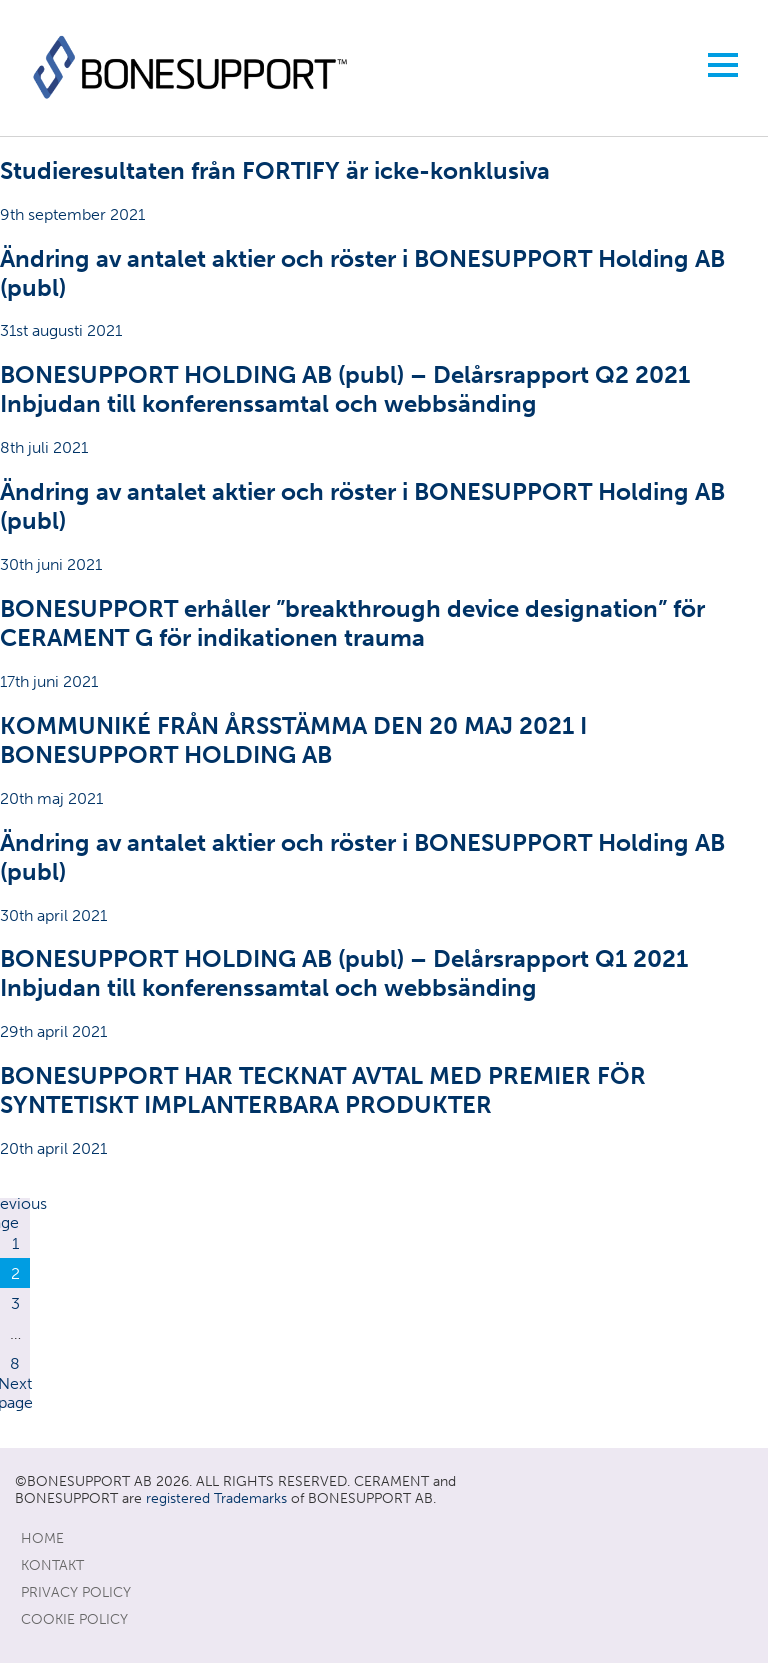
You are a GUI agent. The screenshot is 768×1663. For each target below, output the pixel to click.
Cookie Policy (74, 1619)
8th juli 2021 (384, 408)
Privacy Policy (76, 1592)
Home (42, 1538)
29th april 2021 (384, 992)
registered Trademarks (216, 1498)
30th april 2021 (384, 876)
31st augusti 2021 (384, 292)
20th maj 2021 (384, 759)
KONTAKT (52, 1565)
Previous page (15, 1213)
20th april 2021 (384, 1109)
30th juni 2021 (384, 525)
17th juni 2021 (384, 642)
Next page (15, 1393)
